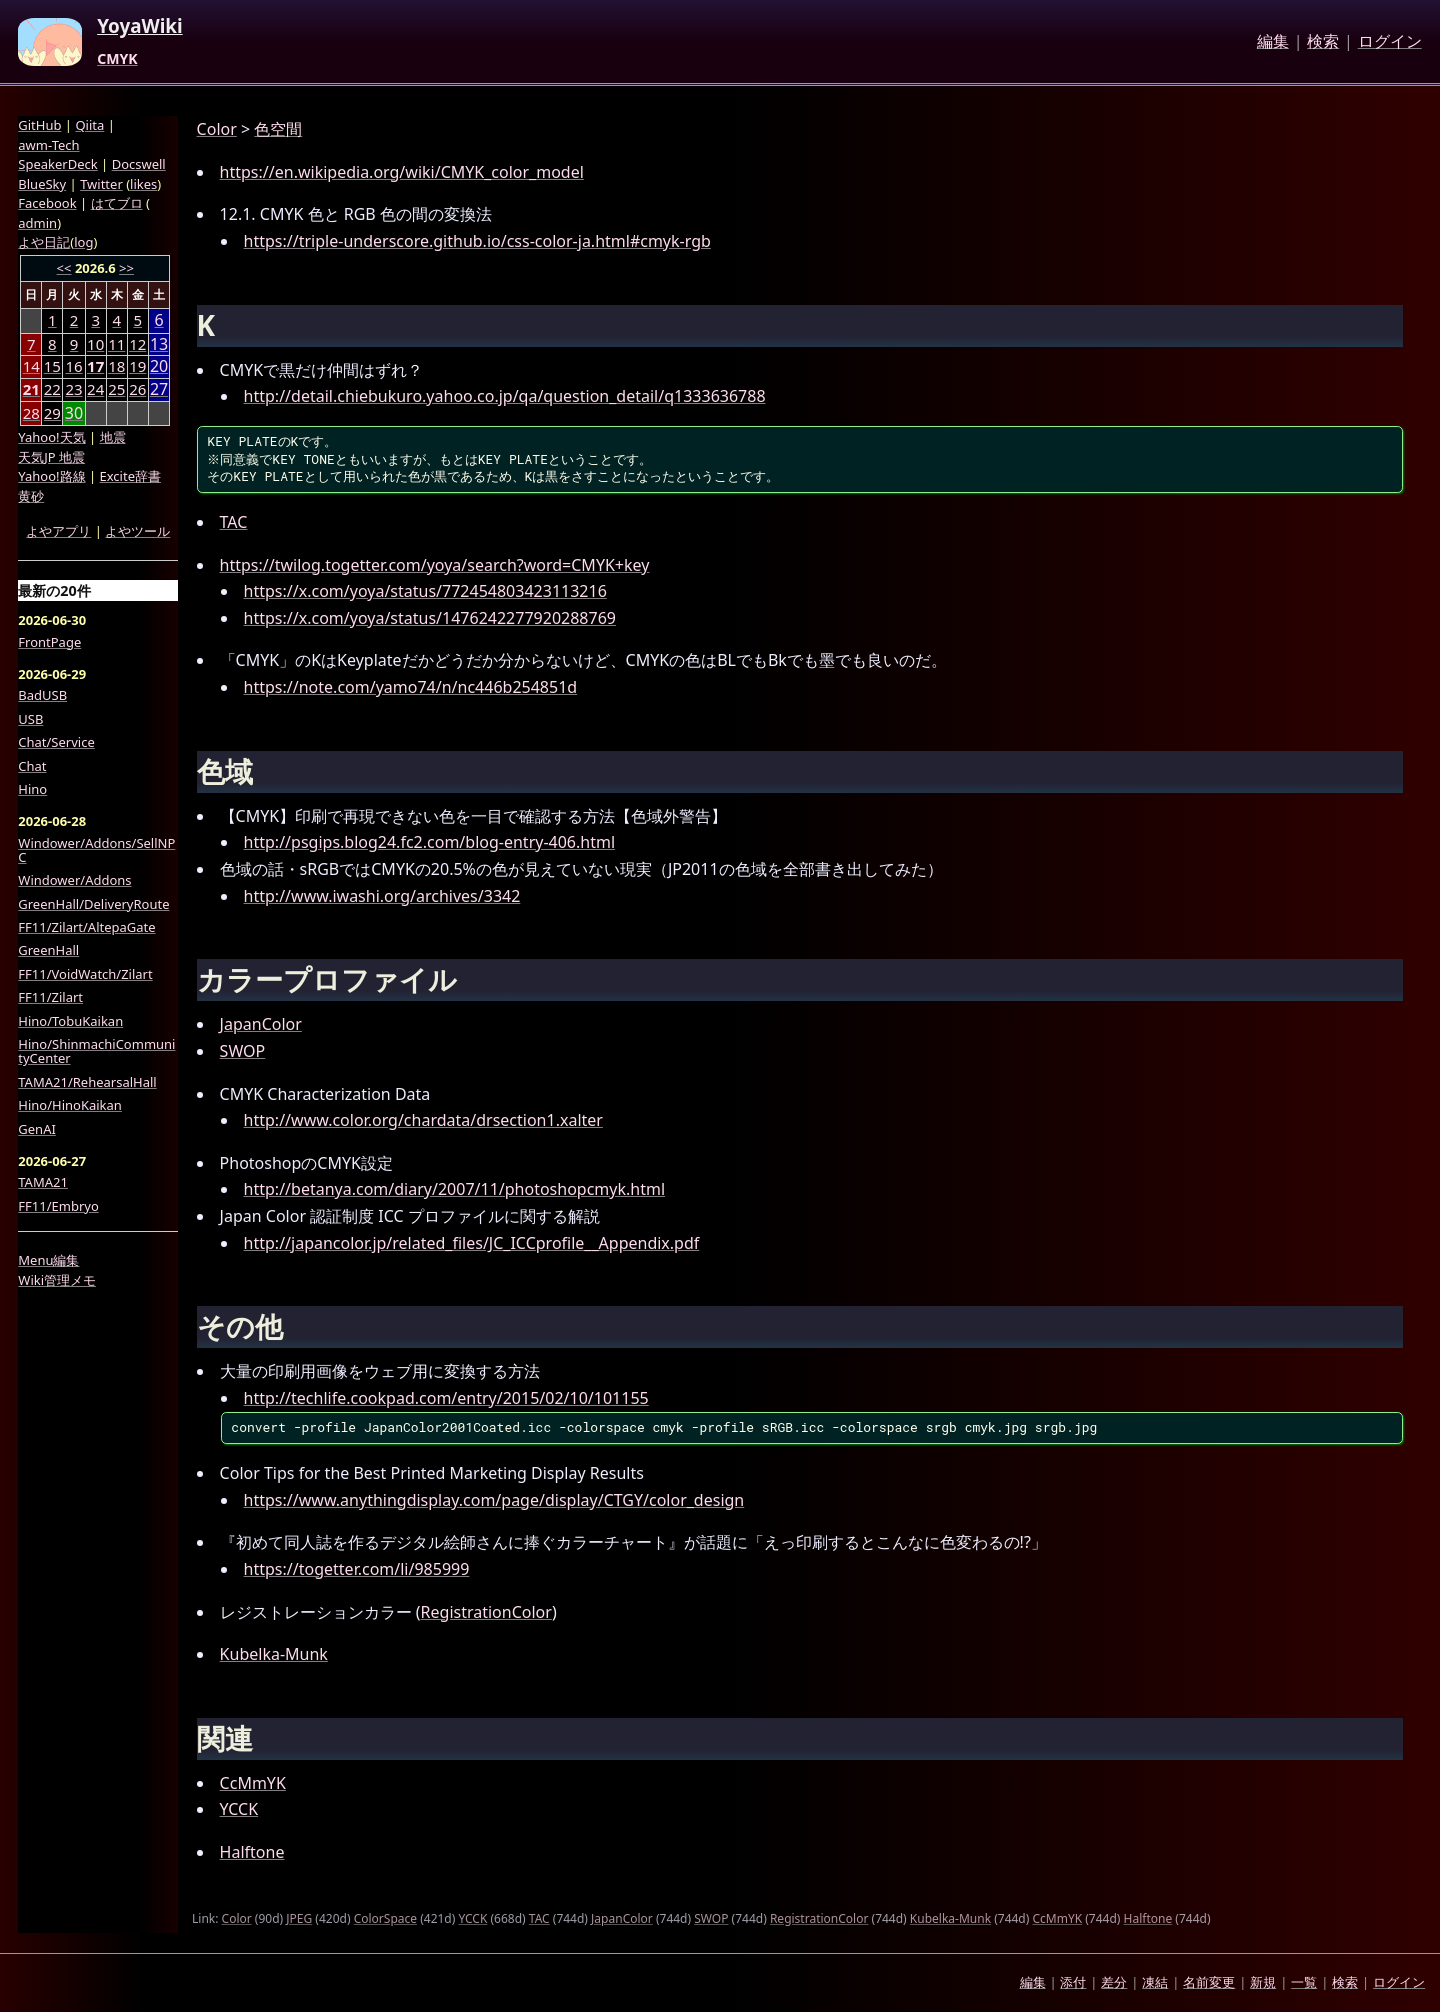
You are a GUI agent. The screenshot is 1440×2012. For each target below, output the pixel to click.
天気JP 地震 (51, 457)
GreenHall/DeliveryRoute (93, 904)
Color (217, 129)
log (83, 242)
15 (52, 366)
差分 (1114, 1982)
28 (31, 413)
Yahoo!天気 (51, 437)
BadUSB (42, 695)
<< (64, 268)
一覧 (1304, 1982)
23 (73, 389)
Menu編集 (48, 1260)
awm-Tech (48, 145)
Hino (32, 789)
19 (137, 366)
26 (137, 389)
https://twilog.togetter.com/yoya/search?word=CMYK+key (435, 565)
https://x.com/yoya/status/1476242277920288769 (430, 618)
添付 (1073, 1982)
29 (52, 413)
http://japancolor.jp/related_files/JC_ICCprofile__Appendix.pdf (472, 1243)
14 (31, 366)
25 (116, 389)
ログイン (1390, 42)
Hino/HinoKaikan (70, 1105)
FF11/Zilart (50, 997)
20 (159, 366)
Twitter (101, 184)
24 (95, 389)
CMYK (117, 59)
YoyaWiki (140, 27)
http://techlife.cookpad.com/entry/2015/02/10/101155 (446, 1398)
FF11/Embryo (58, 1206)
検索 (1323, 42)
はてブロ (117, 203)
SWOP (243, 1051)
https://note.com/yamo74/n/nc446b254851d (411, 687)
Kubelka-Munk (274, 1654)
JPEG (299, 1918)
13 (159, 344)
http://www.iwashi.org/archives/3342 (382, 896)
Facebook (47, 203)
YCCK (239, 1809)
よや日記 (44, 242)
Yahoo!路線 (51, 476)
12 (137, 344)
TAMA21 (43, 1182)
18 (116, 366)
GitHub (39, 125)
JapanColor (261, 1024)
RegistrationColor (486, 1612)
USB (30, 719)
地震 (113, 437)
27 (159, 389)
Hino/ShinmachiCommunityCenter (96, 1051)
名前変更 (1209, 1982)
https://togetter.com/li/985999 (357, 1569)
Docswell (139, 164)
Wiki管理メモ (57, 1280)
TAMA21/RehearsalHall (87, 1082)
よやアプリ (58, 531)
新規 (1263, 1982)
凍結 (1155, 1982)
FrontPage (49, 642)
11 (116, 344)
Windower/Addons (74, 880)
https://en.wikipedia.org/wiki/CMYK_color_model (402, 172)
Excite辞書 (130, 476)
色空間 (278, 129)
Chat (32, 766)
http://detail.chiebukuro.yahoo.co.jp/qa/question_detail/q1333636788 (505, 396)
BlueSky (42, 184)
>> (126, 268)
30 (74, 413)
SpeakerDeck (57, 164)
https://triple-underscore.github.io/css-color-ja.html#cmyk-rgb (477, 241)
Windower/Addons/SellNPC (96, 850)
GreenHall (48, 950)
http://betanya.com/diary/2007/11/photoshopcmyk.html (454, 1189)
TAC (234, 522)
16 (73, 366)
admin (37, 223)
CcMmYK (253, 1783)
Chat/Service (56, 742)
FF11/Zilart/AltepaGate (86, 927)
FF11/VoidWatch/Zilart (85, 974)
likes (143, 184)
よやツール (137, 531)
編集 (1273, 42)
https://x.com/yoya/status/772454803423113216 (425, 591)
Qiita (89, 125)
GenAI (37, 1129)
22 (52, 389)
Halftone (252, 1852)
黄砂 (31, 496)
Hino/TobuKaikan (70, 1021)
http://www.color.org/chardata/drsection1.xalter (423, 1120)
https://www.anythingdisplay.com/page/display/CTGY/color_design (494, 1500)
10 (95, 344)
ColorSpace (385, 1918)
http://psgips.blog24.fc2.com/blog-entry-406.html (429, 842)
